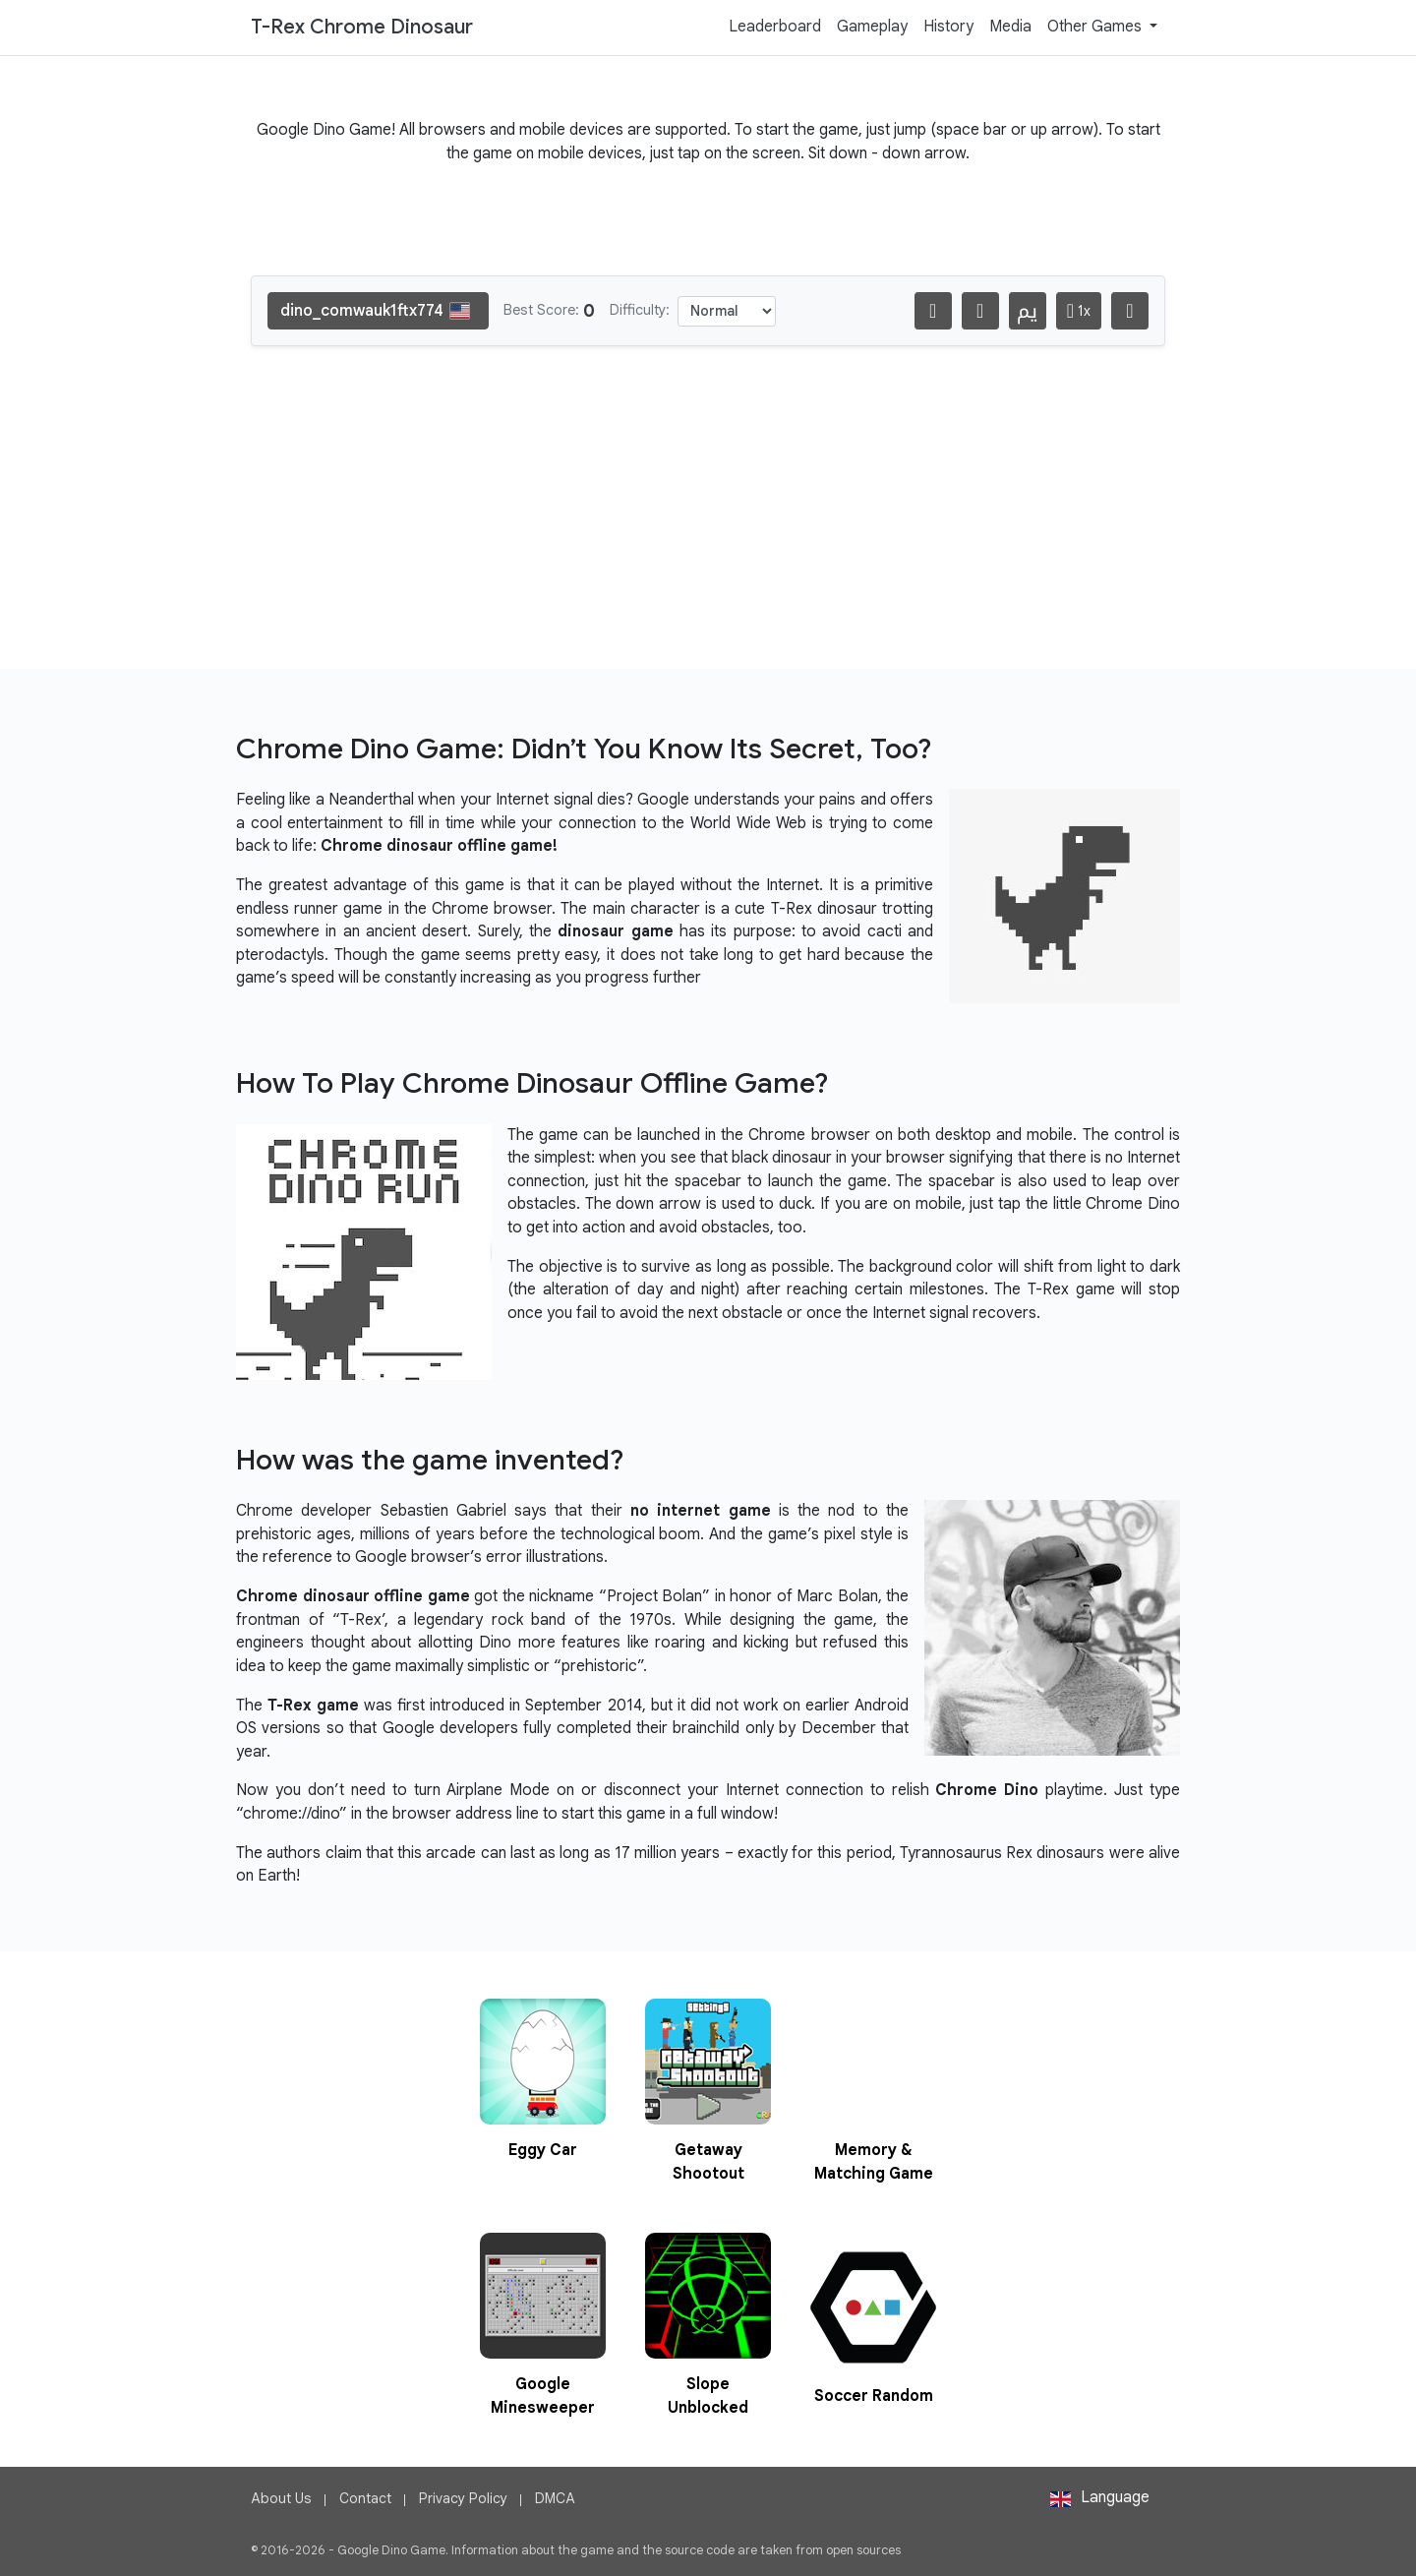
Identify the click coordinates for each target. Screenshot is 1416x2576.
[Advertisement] (708, 523)
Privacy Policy (463, 2498)
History (948, 26)
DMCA (555, 2498)
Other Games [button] (1096, 26)
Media (1010, 26)
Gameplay (872, 26)
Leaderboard (775, 26)
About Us (281, 2498)
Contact (365, 2498)
